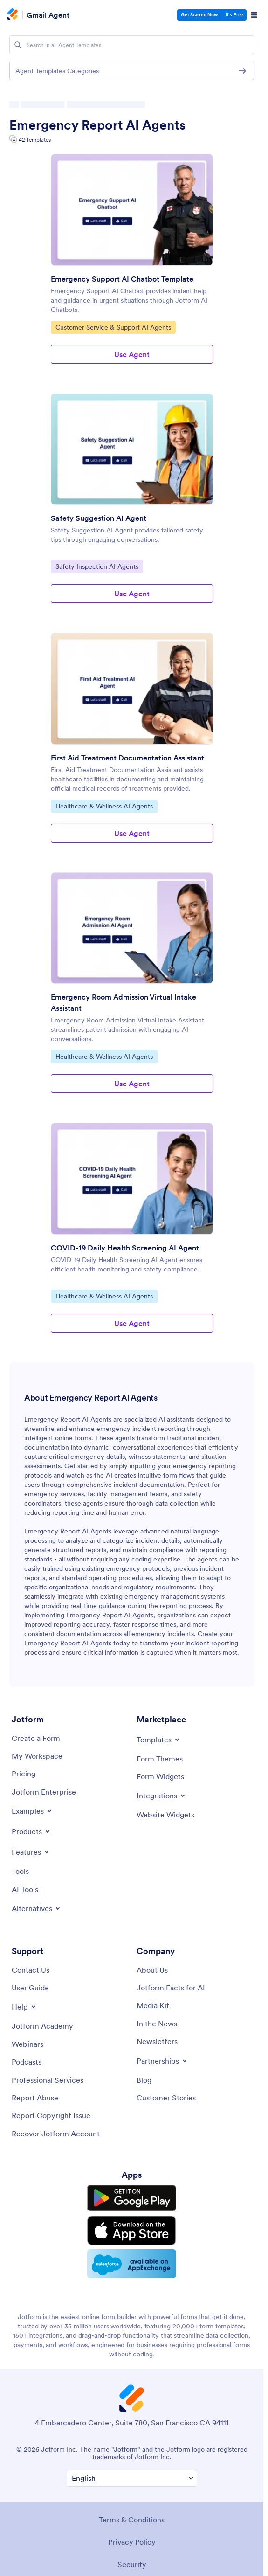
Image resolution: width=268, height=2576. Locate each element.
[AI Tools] (25, 1889)
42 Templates (35, 139)
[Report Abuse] (35, 2097)
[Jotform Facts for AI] (171, 1987)
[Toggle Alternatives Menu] (37, 1908)
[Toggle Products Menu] (31, 1831)
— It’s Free (212, 15)
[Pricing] (23, 1773)
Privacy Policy (132, 2539)
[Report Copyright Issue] (51, 2115)
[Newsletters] (157, 2041)
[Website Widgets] (165, 1814)
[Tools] (20, 1871)
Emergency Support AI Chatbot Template (122, 278)
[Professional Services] (47, 2080)
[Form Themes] (160, 1759)
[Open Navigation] (254, 14)
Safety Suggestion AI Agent (98, 518)
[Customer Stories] (166, 2097)
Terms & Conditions (132, 2516)
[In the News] (157, 2023)
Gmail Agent (48, 15)
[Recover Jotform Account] (56, 2133)
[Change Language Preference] (132, 2476)
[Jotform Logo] (14, 15)
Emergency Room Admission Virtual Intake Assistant (123, 1002)
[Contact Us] (30, 1970)
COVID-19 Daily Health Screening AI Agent (125, 1247)
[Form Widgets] (160, 1776)
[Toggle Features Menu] (31, 1852)
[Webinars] (27, 2044)
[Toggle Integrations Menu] (161, 1795)
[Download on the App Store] (132, 2229)
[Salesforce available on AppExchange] (132, 2261)
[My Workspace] (37, 1756)
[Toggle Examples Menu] (32, 1811)
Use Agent (132, 354)
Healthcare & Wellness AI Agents (104, 805)
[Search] (17, 44)
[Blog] (144, 2080)
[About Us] (152, 1970)
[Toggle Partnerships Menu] (162, 2061)
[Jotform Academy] (42, 2026)
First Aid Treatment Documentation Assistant (127, 757)
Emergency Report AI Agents (97, 124)
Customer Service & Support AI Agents (113, 326)
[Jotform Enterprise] (44, 1792)
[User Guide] (30, 1987)
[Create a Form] (36, 1738)
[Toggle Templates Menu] (159, 1739)
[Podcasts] (26, 2062)
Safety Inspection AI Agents (96, 566)
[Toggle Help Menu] (24, 2006)
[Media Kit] (153, 2005)
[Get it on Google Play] (132, 2198)
